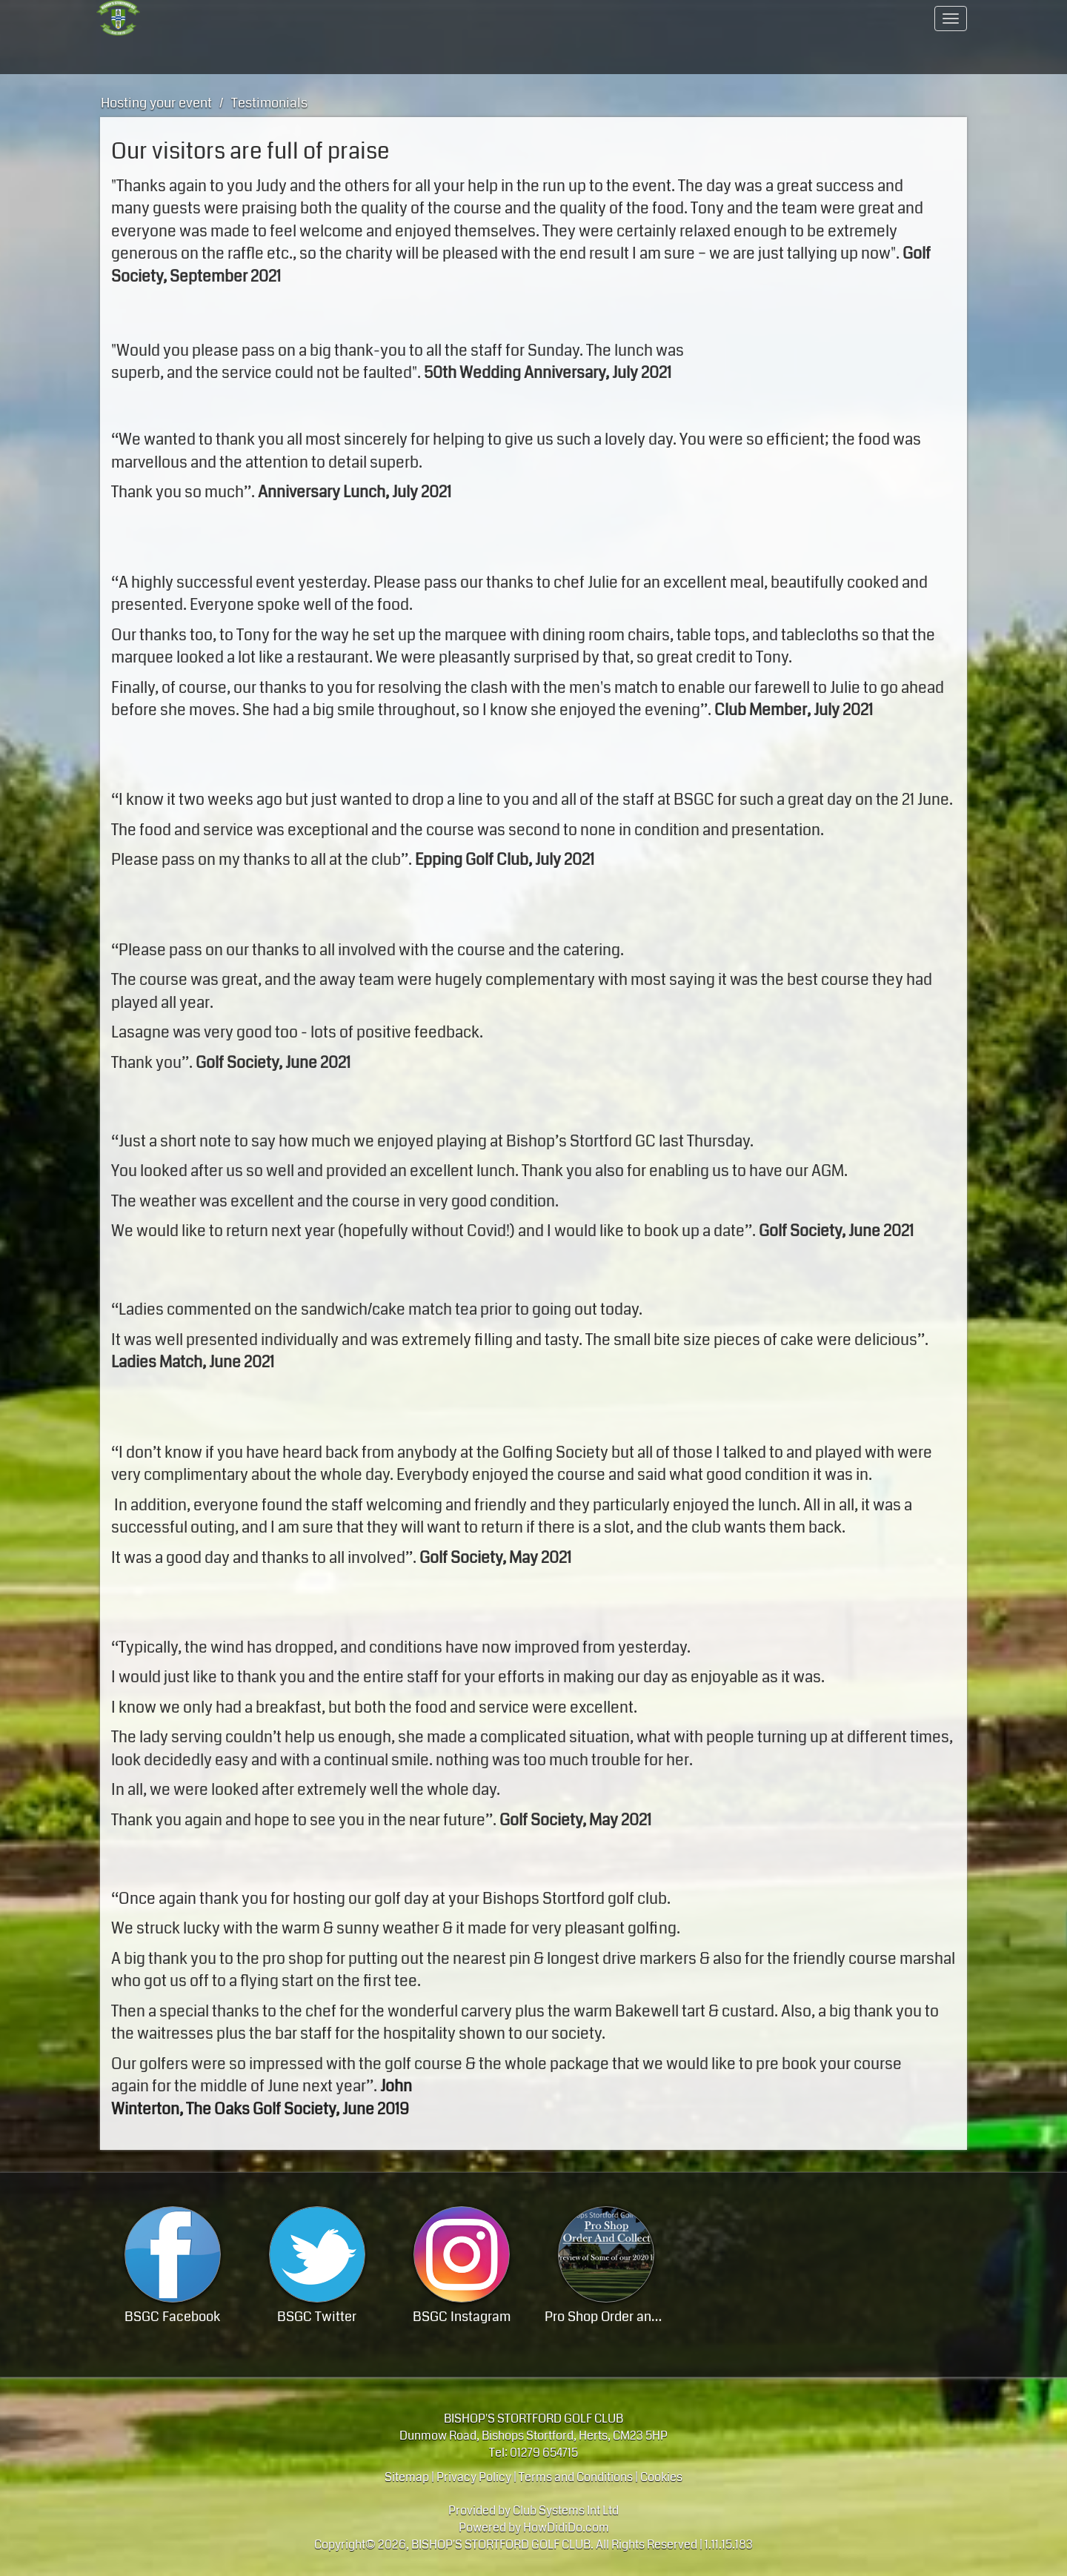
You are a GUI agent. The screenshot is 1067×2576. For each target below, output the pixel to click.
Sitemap (407, 2477)
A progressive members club (389, 18)
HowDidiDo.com (566, 2527)
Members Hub (678, 55)
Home (189, 18)
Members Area (678, 18)
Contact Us (878, 18)
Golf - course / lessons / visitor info (189, 55)
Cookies (661, 2477)
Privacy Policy (473, 2477)
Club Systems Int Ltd (566, 2510)
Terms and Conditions (576, 2477)
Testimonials (269, 103)
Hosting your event (389, 55)
